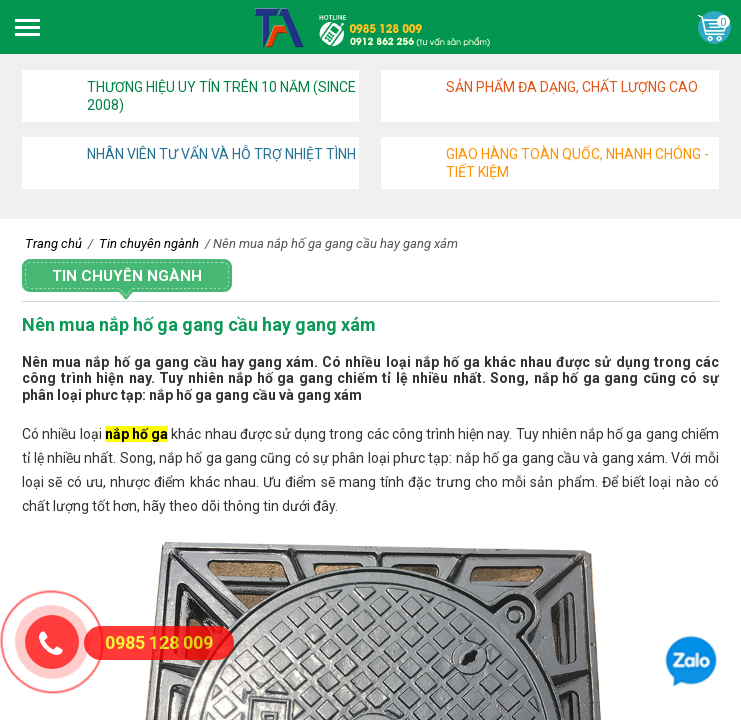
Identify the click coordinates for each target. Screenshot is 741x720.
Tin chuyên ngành (127, 276)
